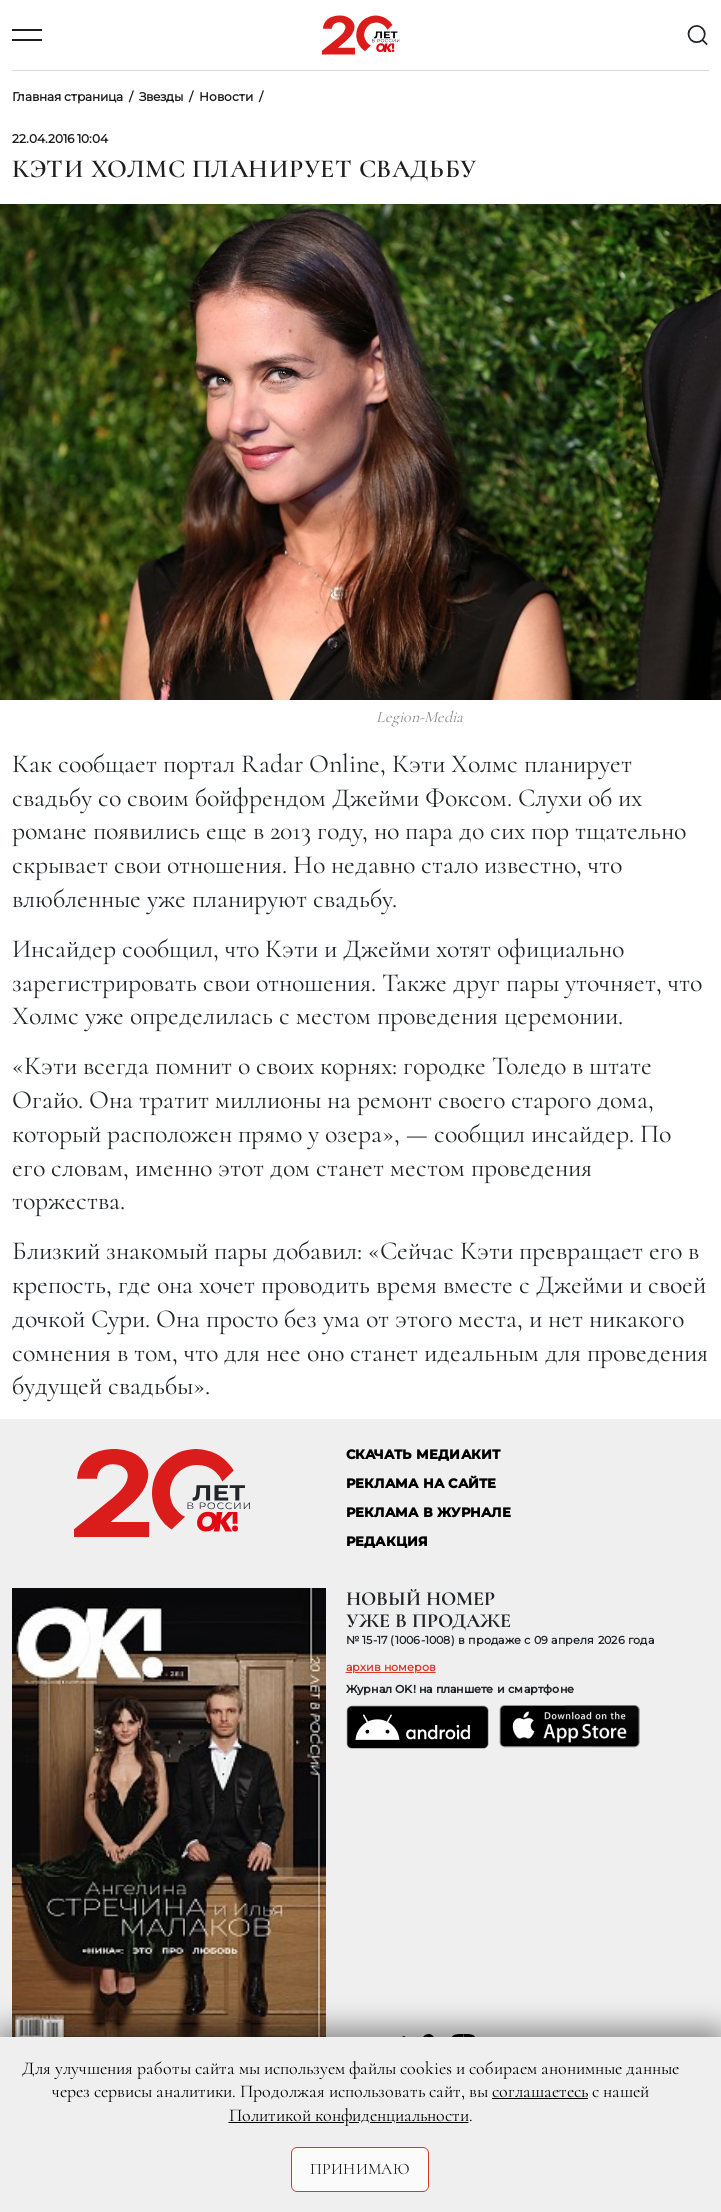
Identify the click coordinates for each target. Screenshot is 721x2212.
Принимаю (360, 2169)
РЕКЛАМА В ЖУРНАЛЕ (428, 1512)
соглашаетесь (540, 2091)
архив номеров (391, 1667)
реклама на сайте (421, 1483)
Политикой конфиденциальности (349, 2115)
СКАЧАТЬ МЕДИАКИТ (423, 1454)
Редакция (387, 1541)
